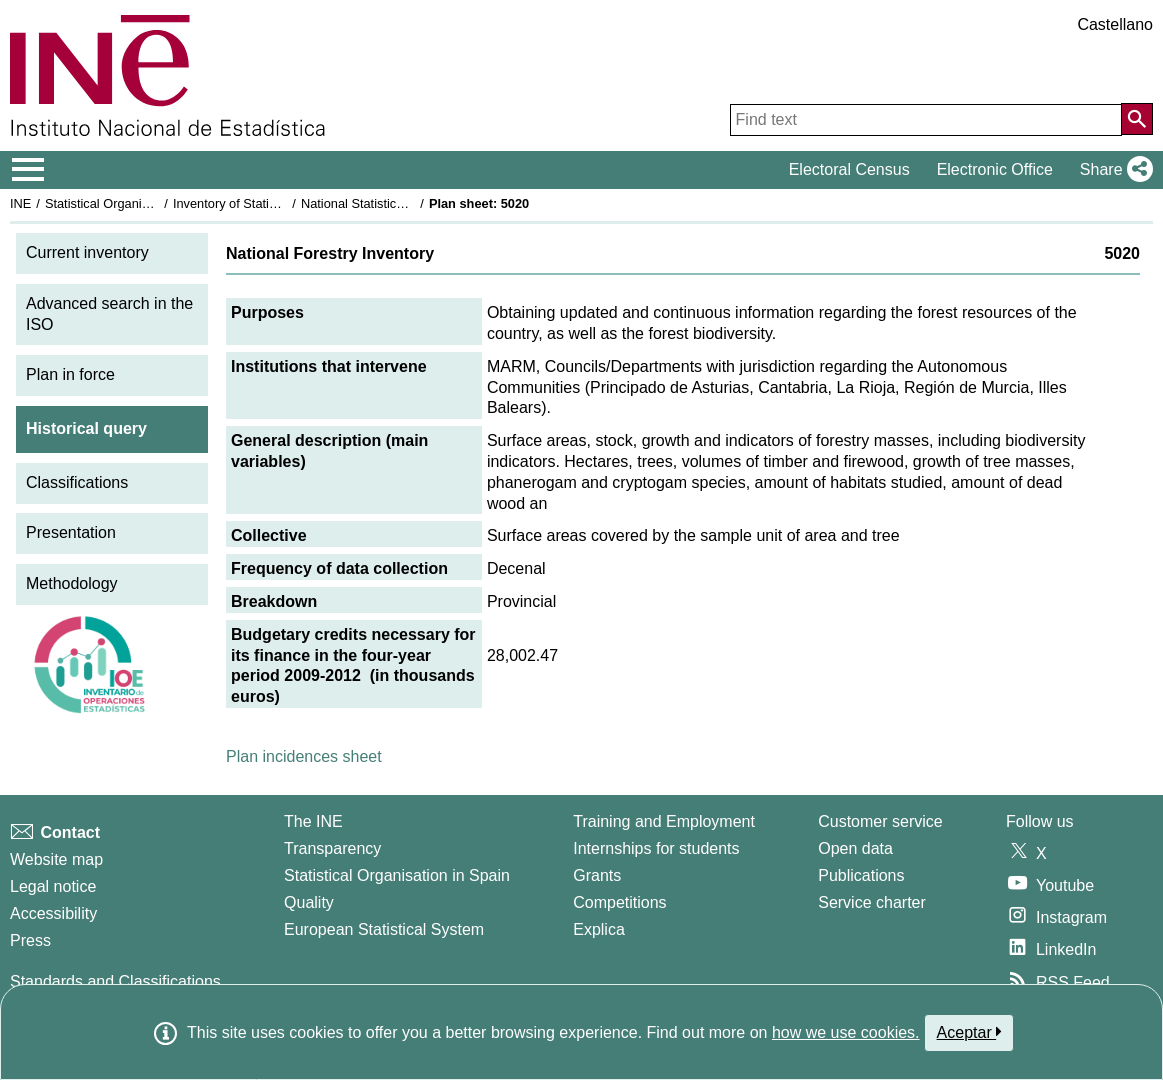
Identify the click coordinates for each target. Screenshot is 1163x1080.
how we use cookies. (846, 1032)
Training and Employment (664, 821)
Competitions (619, 902)
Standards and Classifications (115, 981)
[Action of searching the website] (1137, 119)
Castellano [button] (1115, 24)
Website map (56, 859)
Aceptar (969, 1032)
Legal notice (53, 886)
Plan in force (70, 374)
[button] (1112, 170)
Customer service (880, 821)
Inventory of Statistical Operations (268, 203)
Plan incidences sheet (304, 756)
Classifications (77, 482)
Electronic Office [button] (995, 169)
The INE (313, 821)
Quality (309, 902)
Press (30, 940)
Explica (599, 929)
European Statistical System (384, 929)
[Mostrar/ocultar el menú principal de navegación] (28, 170)
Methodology (72, 583)
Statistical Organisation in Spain (135, 203)
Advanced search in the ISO (109, 314)
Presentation (71, 532)
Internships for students (656, 848)
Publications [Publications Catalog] (861, 875)
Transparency (332, 848)
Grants (597, 875)
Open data (855, 848)
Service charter (872, 902)
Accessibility (53, 913)
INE (20, 203)
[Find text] (926, 120)
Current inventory (87, 252)
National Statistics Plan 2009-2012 (399, 203)
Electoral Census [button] (849, 169)
